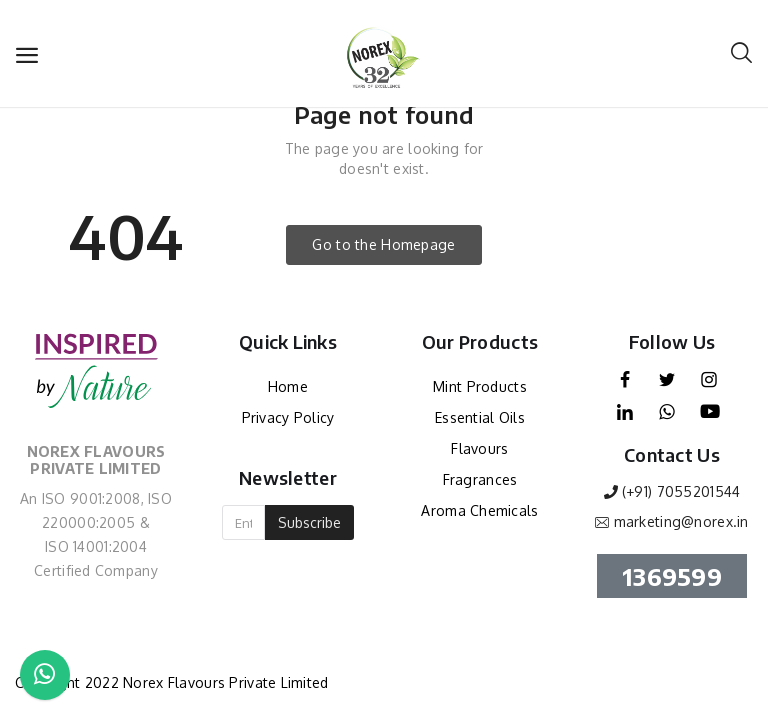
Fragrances (480, 479)
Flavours (479, 448)
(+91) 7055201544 (681, 491)
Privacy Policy (288, 417)
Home (288, 386)
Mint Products (480, 386)
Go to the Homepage (383, 244)
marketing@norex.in (681, 521)
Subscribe (309, 522)
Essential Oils (480, 417)
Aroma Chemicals (479, 510)
